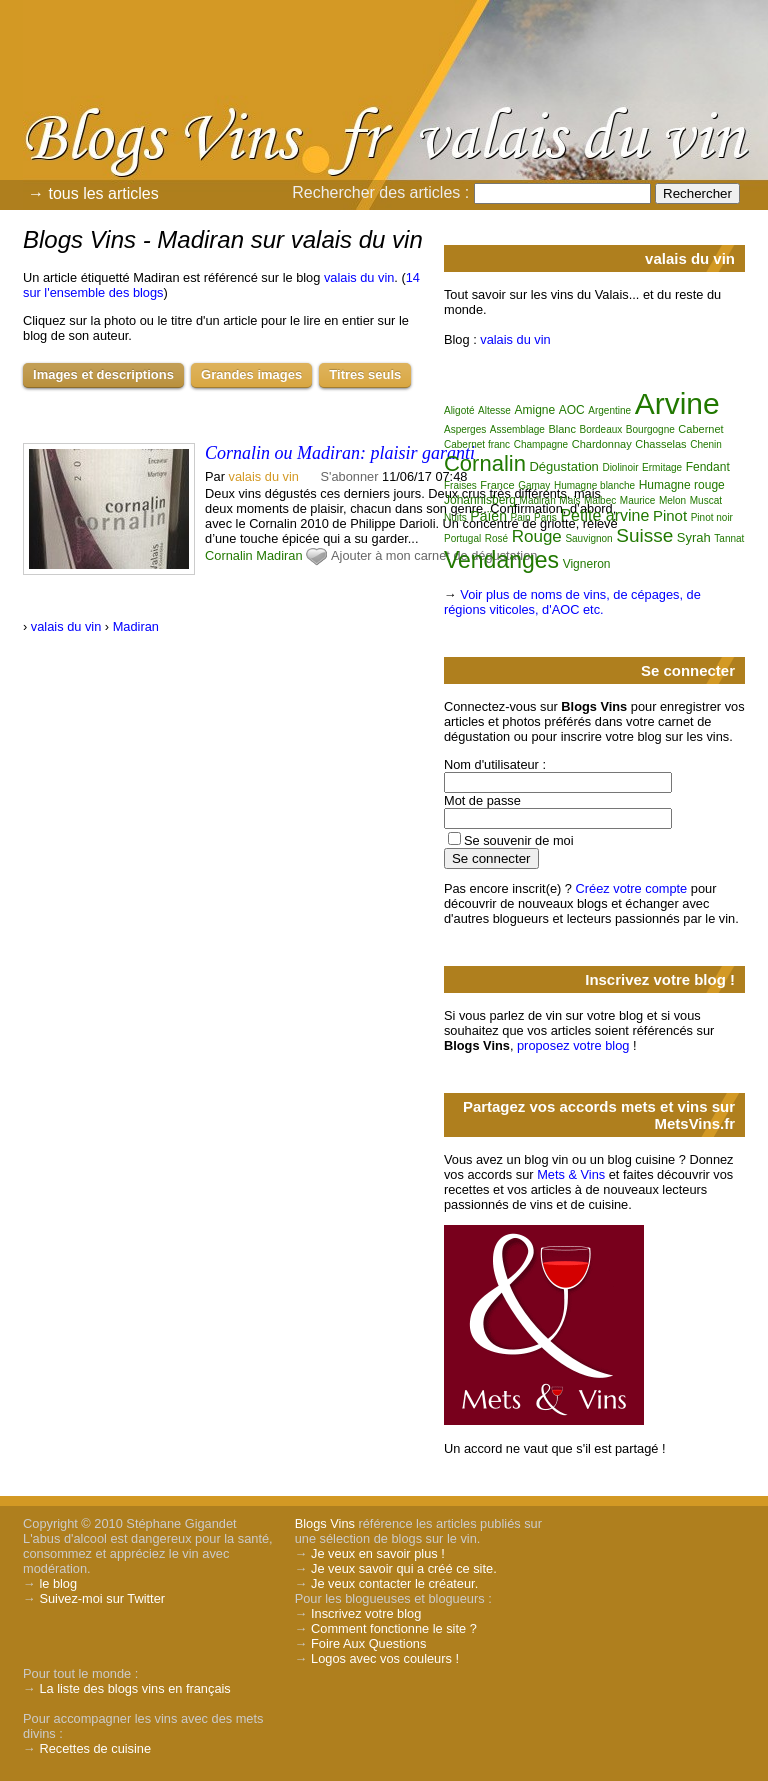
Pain (520, 517)
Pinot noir (712, 517)
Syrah (694, 537)
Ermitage (662, 467)
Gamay (534, 485)
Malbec (600, 500)
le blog (58, 1583)
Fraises (460, 485)
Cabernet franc (477, 444)
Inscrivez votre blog (366, 1613)
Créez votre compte (632, 888)
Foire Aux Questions (368, 1643)
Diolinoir (620, 467)
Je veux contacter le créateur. (394, 1583)
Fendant (708, 467)
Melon (672, 500)
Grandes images (251, 374)
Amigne (534, 410)
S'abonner (350, 476)
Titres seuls (365, 374)
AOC (572, 410)
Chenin (706, 444)
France (497, 485)
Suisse (644, 535)
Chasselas (660, 444)
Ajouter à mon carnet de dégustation (434, 555)
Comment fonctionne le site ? (394, 1628)
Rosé (496, 538)
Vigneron (587, 564)
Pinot (670, 515)
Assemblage (517, 429)
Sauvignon (588, 538)
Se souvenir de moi (519, 840)
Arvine (677, 403)
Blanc (562, 429)
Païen (488, 516)
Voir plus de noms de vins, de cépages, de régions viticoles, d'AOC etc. (572, 602)
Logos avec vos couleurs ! (385, 1658)
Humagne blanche (594, 485)
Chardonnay (602, 444)
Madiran (279, 555)
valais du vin (359, 277)
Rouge (537, 536)
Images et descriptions (103, 374)
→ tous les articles (93, 193)
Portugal (462, 538)
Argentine (609, 410)
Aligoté (459, 410)
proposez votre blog (573, 1045)
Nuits (455, 517)
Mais (569, 500)
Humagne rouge (682, 485)
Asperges (465, 429)
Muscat (706, 500)
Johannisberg (480, 500)
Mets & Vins (571, 1174)
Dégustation (563, 466)
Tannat (729, 538)
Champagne (541, 444)
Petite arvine (604, 515)
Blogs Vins (325, 1523)
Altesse (494, 410)
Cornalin (229, 555)
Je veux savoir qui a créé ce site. (404, 1568)
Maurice (638, 500)
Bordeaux (600, 429)
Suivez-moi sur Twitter (102, 1598)
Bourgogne (650, 429)
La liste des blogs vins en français (134, 1688)
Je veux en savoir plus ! (378, 1553)
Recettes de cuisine (95, 1748)
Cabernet (700, 429)
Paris (545, 517)
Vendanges (501, 560)
